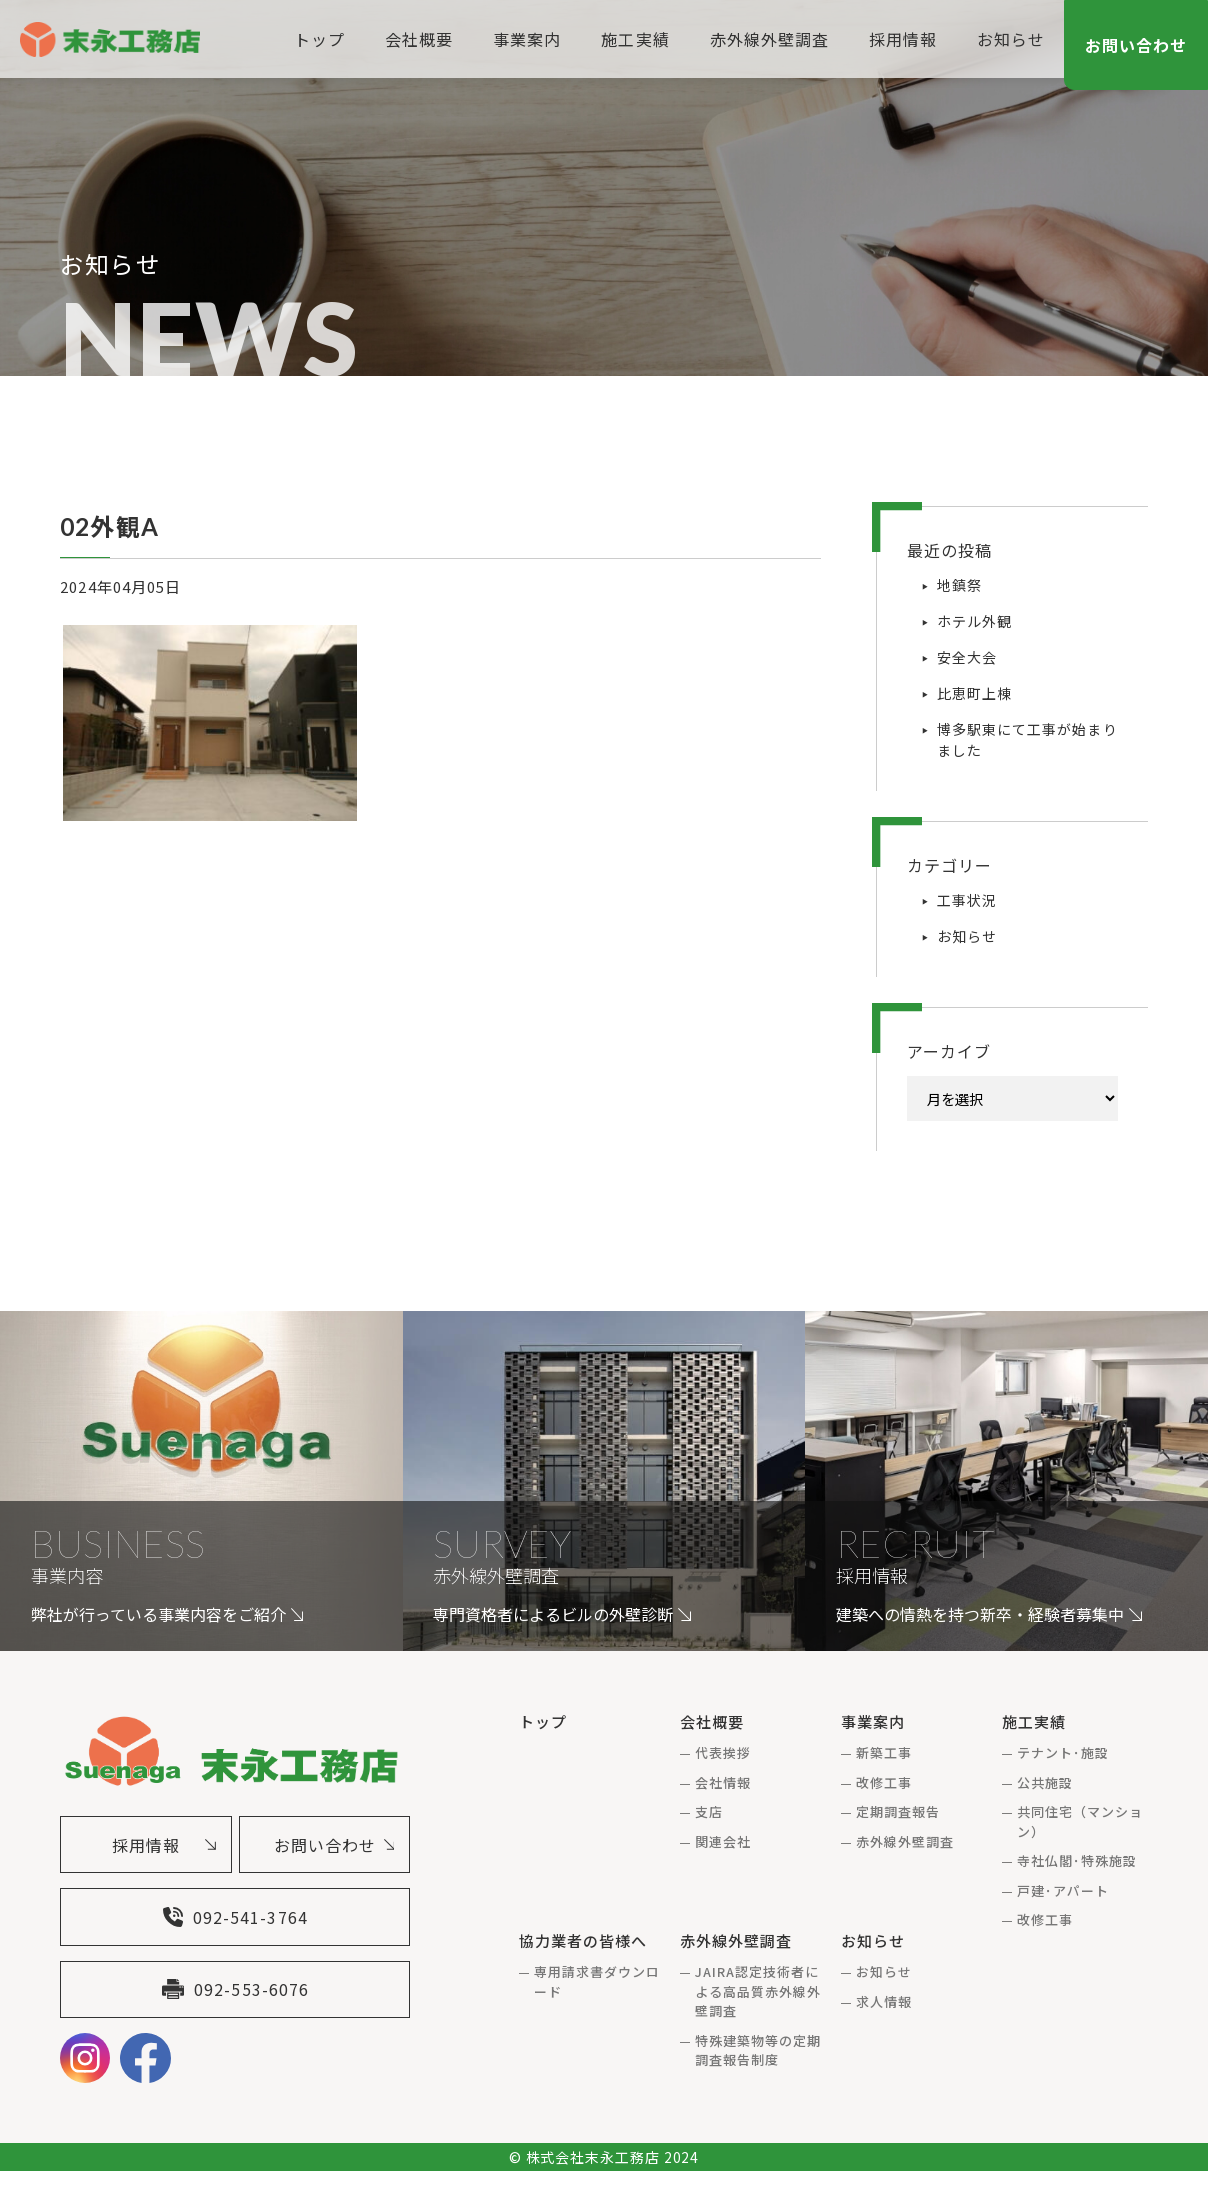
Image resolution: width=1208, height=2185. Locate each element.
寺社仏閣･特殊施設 (1077, 1860)
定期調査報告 (898, 1811)
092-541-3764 (235, 1924)
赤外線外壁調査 (766, 39)
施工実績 (633, 39)
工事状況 (967, 900)
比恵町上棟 (974, 693)
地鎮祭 (959, 585)
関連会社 (723, 1841)
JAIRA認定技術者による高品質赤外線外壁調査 (758, 1991)
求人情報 (884, 2001)
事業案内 (525, 39)
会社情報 (723, 1782)
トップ (317, 39)
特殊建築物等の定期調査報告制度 (758, 2050)
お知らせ (1009, 39)
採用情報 (901, 39)
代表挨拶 (723, 1752)
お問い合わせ (1136, 45)
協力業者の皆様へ (583, 1940)
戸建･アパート (1063, 1890)
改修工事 (884, 1782)
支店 (709, 1811)
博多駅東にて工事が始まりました (1027, 739)
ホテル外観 (974, 621)
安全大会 (967, 657)
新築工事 (884, 1752)
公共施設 (1045, 1782)
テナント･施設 (1063, 1752)
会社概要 (417, 39)
